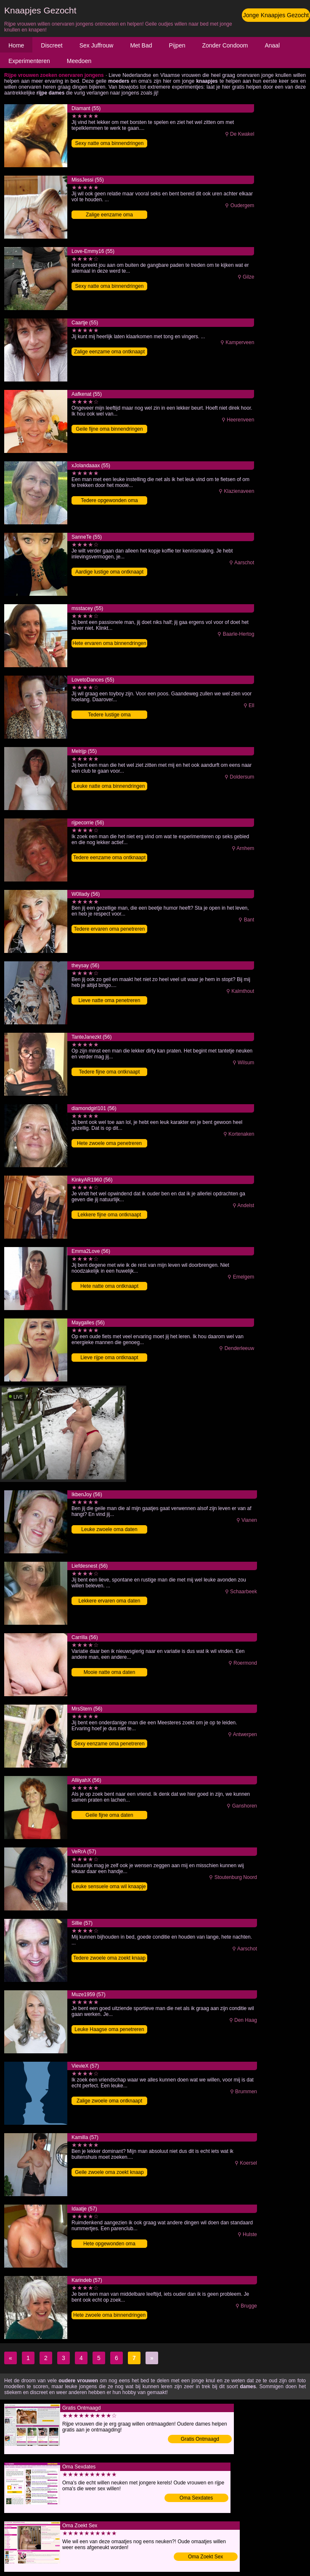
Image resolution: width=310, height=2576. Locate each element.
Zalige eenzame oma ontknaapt (109, 352)
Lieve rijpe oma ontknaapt (109, 1357)
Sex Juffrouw (96, 45)
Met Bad (141, 45)
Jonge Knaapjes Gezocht (276, 15)
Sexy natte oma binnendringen (109, 143)
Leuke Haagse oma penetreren (109, 2029)
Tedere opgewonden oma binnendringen (109, 501)
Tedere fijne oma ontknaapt (109, 1072)
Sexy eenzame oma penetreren (109, 1744)
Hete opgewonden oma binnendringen (109, 2244)
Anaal (272, 45)
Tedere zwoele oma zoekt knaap (109, 1958)
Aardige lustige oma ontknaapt (109, 572)
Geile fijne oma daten (109, 1815)
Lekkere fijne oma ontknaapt (109, 1215)
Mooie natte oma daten (109, 1672)
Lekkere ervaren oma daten (109, 1601)
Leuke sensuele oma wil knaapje (109, 1886)
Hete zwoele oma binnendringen (109, 2315)
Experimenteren (29, 61)
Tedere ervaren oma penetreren (109, 929)
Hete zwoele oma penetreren (109, 1143)
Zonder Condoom (225, 45)
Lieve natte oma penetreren (109, 1000)
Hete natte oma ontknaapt (109, 1286)
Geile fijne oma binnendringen (109, 429)
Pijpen (177, 45)
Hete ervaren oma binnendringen (109, 643)
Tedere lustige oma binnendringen (109, 715)
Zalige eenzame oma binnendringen (109, 215)
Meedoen (79, 61)
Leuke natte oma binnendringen (109, 786)
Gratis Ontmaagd (200, 2439)
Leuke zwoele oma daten (109, 1529)
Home (16, 45)
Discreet (51, 45)
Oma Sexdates (196, 2498)
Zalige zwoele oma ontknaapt (109, 2101)
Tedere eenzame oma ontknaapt (109, 857)
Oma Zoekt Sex (205, 2557)
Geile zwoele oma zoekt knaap (109, 2172)
